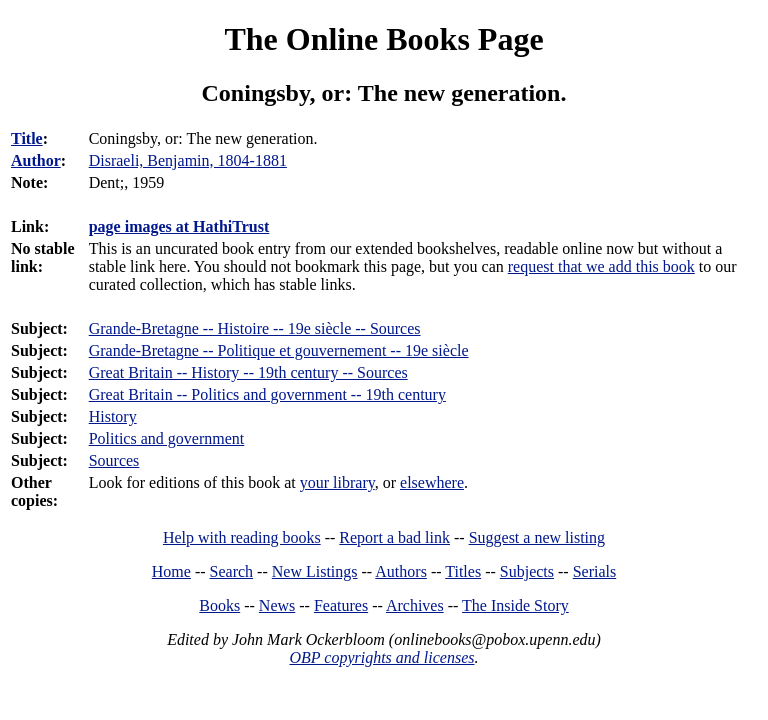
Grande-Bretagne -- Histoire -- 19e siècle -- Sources (255, 328)
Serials (595, 571)
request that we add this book (601, 266)
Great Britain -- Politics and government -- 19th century (267, 394)
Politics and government (167, 438)
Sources (114, 460)
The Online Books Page (383, 39)
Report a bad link (394, 537)
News (277, 605)
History (113, 416)
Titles (463, 571)
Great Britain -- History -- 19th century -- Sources (248, 372)
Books (219, 605)
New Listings (315, 571)
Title (27, 138)
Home (171, 571)
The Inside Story (515, 605)
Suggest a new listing (537, 537)
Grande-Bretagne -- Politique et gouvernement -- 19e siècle (279, 350)
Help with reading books (242, 537)
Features (341, 605)
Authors (401, 571)
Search (232, 571)
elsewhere (432, 482)
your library (337, 482)
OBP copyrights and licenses (381, 657)
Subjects (527, 571)
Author (36, 160)
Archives (415, 605)
